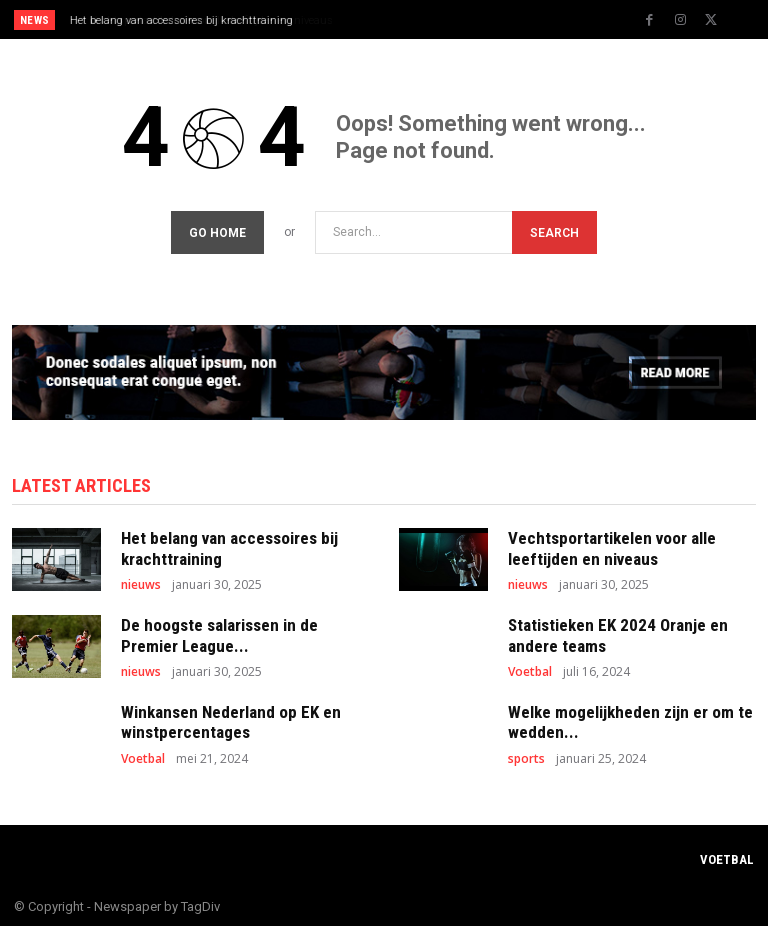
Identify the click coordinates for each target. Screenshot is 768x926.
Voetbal (530, 668)
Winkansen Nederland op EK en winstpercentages (231, 718)
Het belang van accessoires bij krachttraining (229, 545)
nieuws (141, 581)
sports (526, 755)
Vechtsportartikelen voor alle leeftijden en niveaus (191, 20)
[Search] (554, 229)
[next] (421, 19)
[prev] (389, 19)
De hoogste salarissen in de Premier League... (219, 631)
